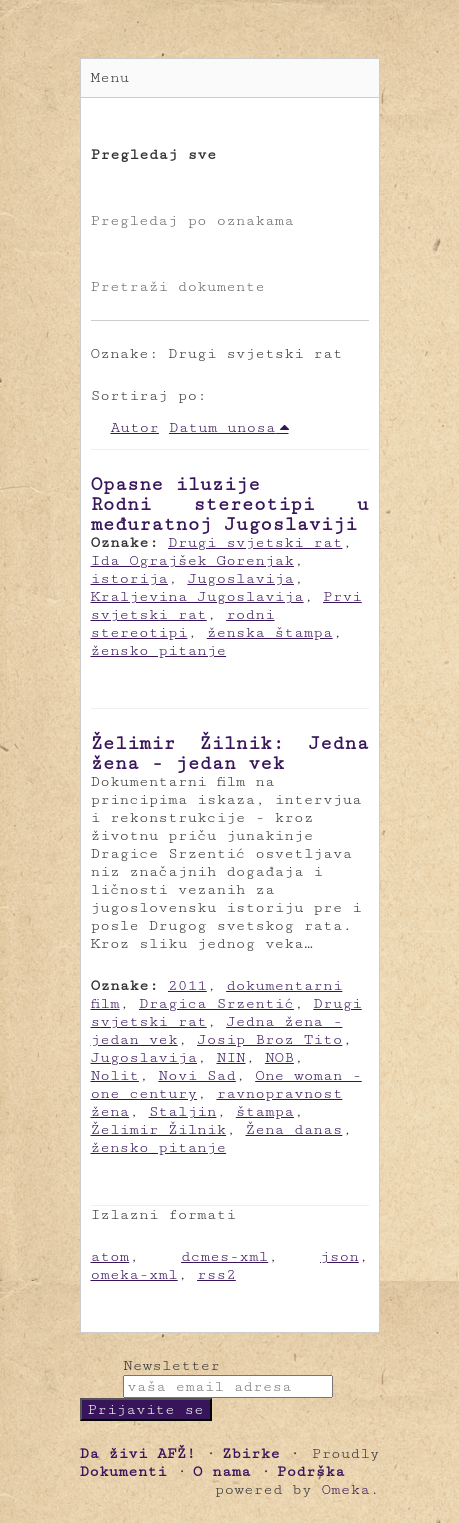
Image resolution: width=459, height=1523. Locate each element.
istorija (130, 578)
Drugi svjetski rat (255, 542)
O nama (222, 1471)
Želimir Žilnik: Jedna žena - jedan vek (230, 753)
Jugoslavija (240, 578)
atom (110, 1256)
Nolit (115, 1075)
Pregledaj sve (154, 154)
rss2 (216, 1274)
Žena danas (294, 1129)
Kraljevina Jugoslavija (197, 596)
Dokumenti (123, 1471)
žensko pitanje (159, 650)
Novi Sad (197, 1075)
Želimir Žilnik (159, 1129)
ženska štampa (270, 632)
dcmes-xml (224, 1256)
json (339, 1256)
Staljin (183, 1111)
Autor (135, 427)
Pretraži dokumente (178, 286)
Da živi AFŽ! (138, 1453)
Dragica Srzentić (216, 1003)
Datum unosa (222, 427)
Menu (110, 77)
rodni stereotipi (183, 623)
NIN (230, 1057)
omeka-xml (134, 1274)
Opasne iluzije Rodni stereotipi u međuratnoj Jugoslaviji (230, 504)
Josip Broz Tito (269, 1039)
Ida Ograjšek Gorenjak (192, 560)
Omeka (345, 1489)
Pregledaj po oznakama (192, 220)
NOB (279, 1057)
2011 (187, 985)
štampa (265, 1111)
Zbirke (251, 1453)
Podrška (311, 1471)
